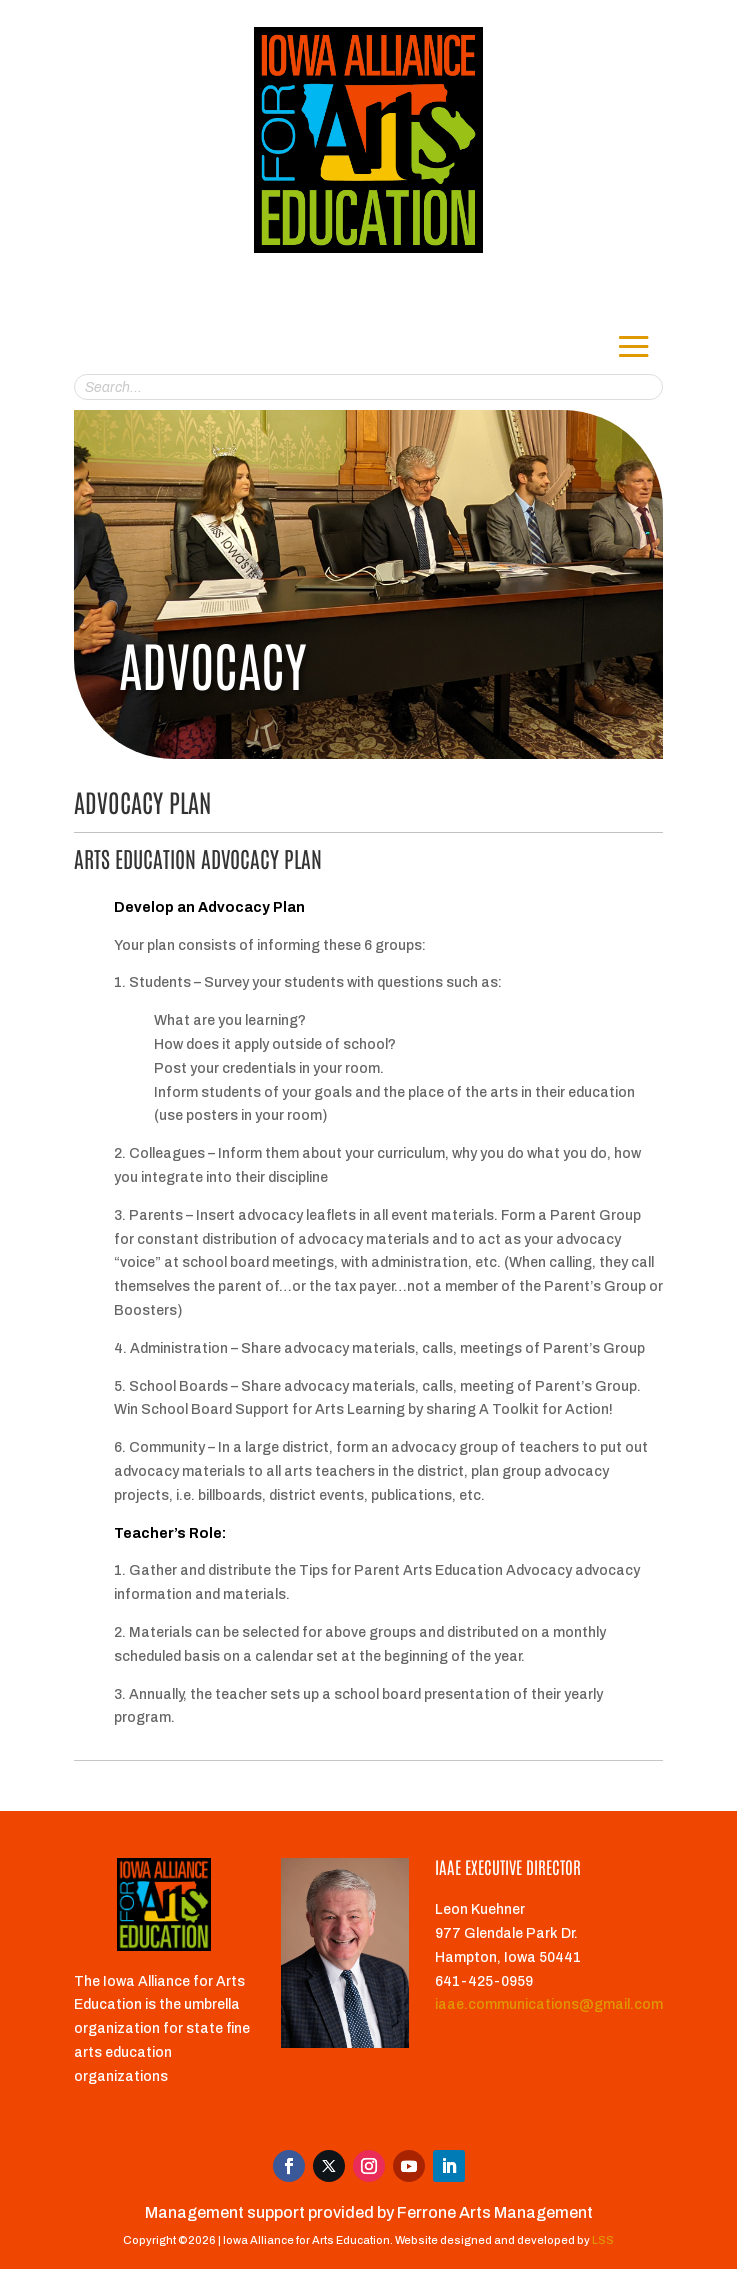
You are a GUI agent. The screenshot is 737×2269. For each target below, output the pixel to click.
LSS (603, 2240)
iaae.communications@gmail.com (549, 2004)
